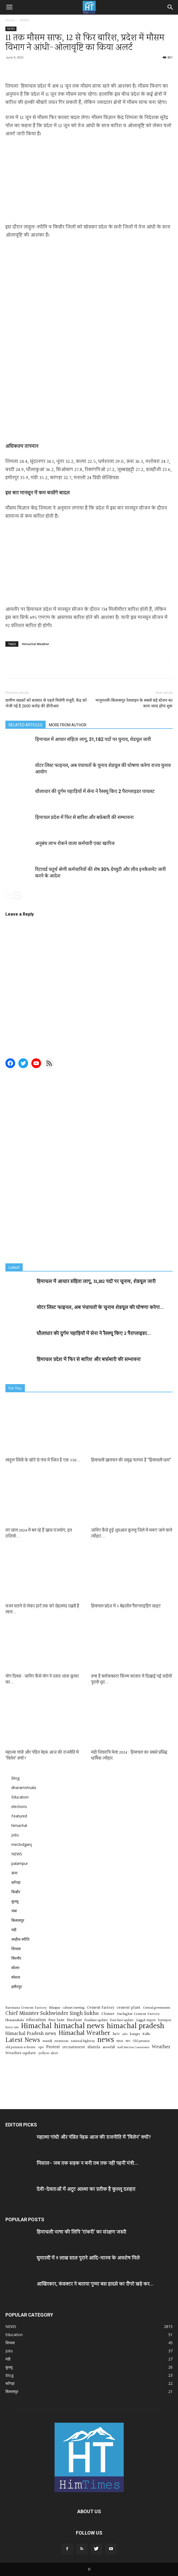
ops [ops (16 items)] (41, 2047)
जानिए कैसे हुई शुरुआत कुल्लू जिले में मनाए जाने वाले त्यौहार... (131, 1533)
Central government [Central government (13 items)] (156, 2008)
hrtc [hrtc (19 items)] (116, 2034)
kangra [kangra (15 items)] (135, 2034)
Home (10, 20)
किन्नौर (15, 1891)
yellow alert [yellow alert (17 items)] (48, 2053)
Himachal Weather (35, 644)
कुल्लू (14, 1901)
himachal (19, 1825)
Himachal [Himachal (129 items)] (36, 2026)
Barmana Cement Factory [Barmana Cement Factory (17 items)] (26, 2008)
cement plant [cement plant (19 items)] (128, 2008)
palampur (19, 1863)
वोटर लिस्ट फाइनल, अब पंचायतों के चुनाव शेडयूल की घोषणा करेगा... (100, 1308)
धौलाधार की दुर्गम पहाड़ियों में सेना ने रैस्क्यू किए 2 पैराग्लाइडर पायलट (95, 791)
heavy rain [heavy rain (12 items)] (12, 2027)
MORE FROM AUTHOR (67, 725)
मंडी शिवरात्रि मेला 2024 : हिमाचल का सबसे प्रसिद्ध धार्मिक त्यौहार (129, 1755)
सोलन (15, 1967)
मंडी (13, 1929)
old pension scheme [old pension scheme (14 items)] (20, 2047)
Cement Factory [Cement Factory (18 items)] (100, 2008)
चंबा (14, 1910)
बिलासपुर (17, 1920)
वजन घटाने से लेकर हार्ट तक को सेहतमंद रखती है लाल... (42, 1609)
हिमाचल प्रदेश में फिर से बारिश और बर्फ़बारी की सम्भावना (84, 817)
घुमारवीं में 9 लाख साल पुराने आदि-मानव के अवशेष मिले (88, 2258)
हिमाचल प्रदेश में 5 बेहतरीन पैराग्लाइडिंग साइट (125, 1606)
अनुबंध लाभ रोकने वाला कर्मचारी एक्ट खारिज (75, 843)
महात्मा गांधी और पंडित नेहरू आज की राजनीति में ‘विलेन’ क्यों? (42, 1755)
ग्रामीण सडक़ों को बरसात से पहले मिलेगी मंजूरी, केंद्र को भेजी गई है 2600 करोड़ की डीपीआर (46, 703)
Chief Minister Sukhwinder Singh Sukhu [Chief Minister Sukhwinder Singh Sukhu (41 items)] (52, 2013)
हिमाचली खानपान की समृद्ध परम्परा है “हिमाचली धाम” (131, 1460)
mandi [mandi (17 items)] (47, 2041)
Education (20, 1797)
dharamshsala (23, 1787)
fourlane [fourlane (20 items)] (74, 2020)
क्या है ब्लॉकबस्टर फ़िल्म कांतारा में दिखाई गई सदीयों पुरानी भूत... (131, 1679)
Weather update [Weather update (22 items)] (20, 2053)
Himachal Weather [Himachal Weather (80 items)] (84, 2033)
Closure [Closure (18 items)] (108, 2014)
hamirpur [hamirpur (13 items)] (164, 2020)
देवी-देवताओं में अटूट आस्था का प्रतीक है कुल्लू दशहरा (86, 2189)
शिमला (16, 1948)
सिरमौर (16, 1958)
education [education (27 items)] (36, 2020)
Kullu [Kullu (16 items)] (146, 2034)
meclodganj (21, 1844)
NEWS (24, 20)
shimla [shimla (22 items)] (94, 2047)
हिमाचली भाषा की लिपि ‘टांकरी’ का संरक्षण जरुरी (81, 2232)
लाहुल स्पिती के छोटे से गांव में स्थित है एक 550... (42, 1460)
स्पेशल (15, 1977)
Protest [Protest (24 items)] (53, 2047)
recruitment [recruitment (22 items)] (73, 2047)
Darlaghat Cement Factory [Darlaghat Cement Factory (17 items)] (138, 2014)
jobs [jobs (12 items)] (124, 2034)
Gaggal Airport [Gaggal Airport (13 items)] (146, 2020)
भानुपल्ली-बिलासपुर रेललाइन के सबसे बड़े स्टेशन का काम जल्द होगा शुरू (134, 703)
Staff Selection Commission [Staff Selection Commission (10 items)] (133, 2047)
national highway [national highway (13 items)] (83, 2041)
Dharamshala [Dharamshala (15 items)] (14, 2020)
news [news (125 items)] (105, 2040)
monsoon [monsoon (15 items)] (61, 2041)
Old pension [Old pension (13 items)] (141, 2041)
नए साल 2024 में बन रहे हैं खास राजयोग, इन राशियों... (38, 1533)
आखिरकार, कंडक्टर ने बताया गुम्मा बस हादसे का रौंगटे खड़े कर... (95, 2284)
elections (19, 1806)
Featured (19, 1816)
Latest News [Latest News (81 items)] (22, 2040)
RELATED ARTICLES (25, 725)
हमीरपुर (16, 1986)
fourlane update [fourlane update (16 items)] (96, 2020)
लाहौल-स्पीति (20, 1939)
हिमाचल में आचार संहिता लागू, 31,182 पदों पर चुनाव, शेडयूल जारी (93, 739)
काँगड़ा (16, 1882)
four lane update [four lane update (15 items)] (121, 2020)
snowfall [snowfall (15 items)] (109, 2047)
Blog (15, 1778)
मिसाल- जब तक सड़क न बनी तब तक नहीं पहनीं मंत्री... (87, 2163)
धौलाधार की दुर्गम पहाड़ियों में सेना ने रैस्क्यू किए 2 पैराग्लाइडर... (94, 1334)
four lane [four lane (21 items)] (56, 2020)
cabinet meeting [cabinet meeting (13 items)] (74, 2008)
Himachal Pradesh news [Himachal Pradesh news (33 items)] (30, 2034)
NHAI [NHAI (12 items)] (119, 2041)
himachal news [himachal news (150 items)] (79, 2026)
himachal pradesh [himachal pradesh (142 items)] (135, 2026)
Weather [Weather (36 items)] (161, 2047)
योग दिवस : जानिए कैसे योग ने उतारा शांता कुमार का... (42, 1679)
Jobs (15, 1834)
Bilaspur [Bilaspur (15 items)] (54, 2008)
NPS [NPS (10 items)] (128, 2041)
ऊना (14, 1872)
